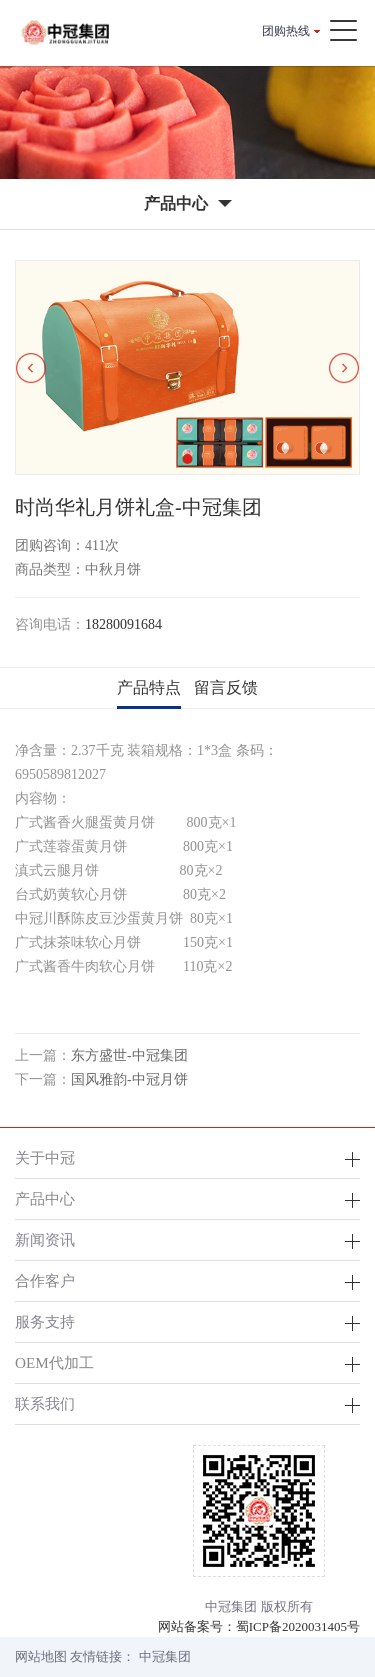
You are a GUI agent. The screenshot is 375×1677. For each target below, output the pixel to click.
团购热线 (286, 31)
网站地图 (41, 1656)
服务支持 (45, 1321)
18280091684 (123, 624)
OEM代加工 (54, 1362)
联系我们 (45, 1403)
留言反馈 (226, 687)
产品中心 (45, 1198)
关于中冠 (45, 1157)
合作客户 (45, 1280)
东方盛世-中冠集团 (129, 1055)
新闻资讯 (45, 1239)
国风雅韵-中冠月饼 (129, 1079)
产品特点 (149, 687)
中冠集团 (165, 1656)
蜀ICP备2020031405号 (298, 1626)
